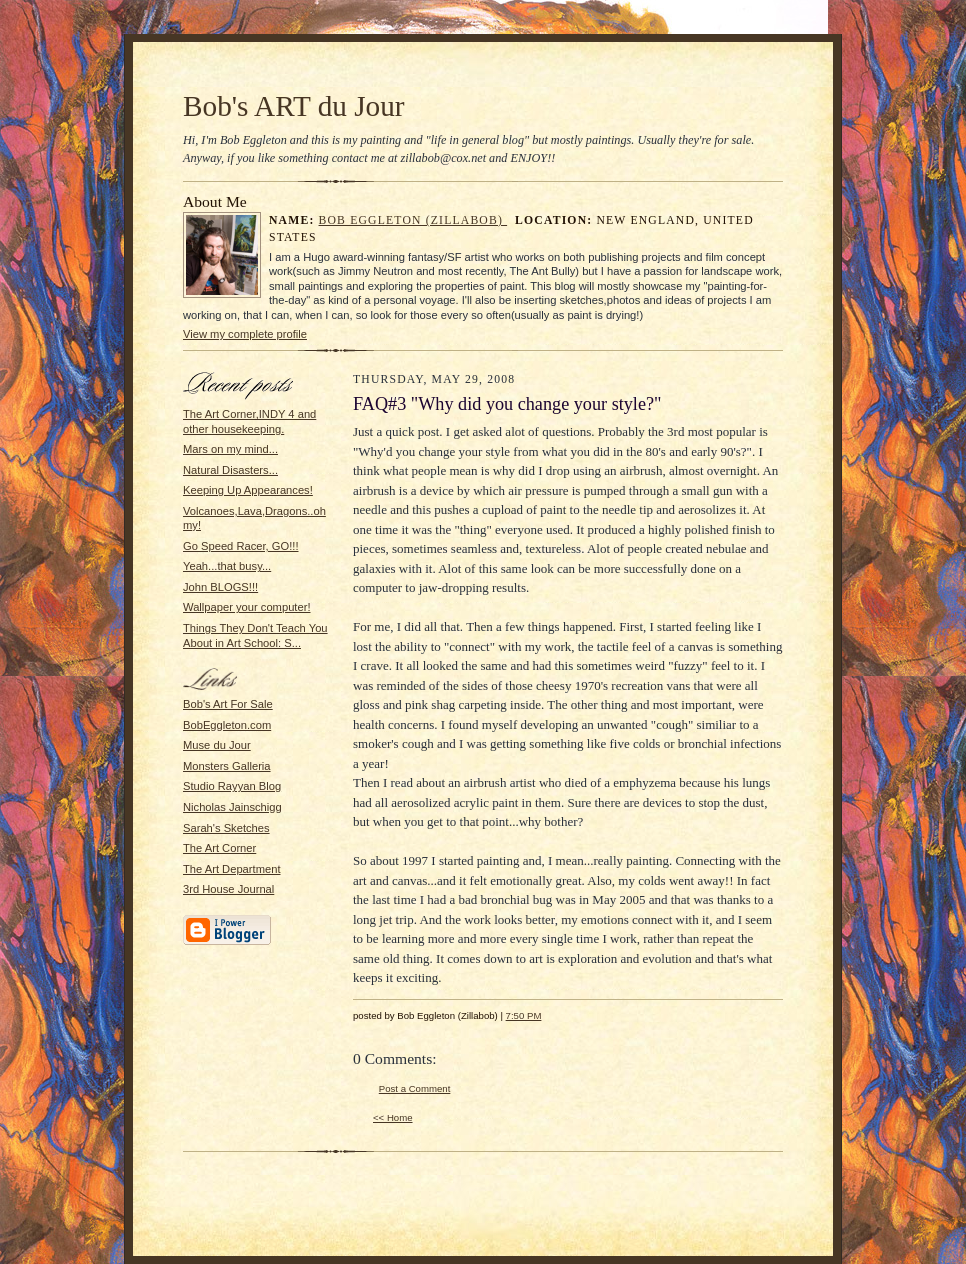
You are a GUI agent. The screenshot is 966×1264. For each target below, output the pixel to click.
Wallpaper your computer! (247, 607)
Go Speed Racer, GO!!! (241, 546)
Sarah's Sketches (226, 828)
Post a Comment (415, 1088)
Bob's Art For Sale (228, 704)
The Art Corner (219, 848)
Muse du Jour (217, 745)
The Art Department (232, 869)
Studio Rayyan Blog (232, 786)
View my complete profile (245, 334)
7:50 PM (524, 1015)
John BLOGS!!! (220, 587)
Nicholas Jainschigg (232, 807)
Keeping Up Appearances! (248, 490)
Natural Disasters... (230, 470)
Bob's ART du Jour (294, 106)
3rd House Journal (228, 889)
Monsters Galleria (227, 766)
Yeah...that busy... (227, 566)
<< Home (393, 1117)
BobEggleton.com (227, 725)
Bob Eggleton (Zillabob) (413, 220)
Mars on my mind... (230, 449)
